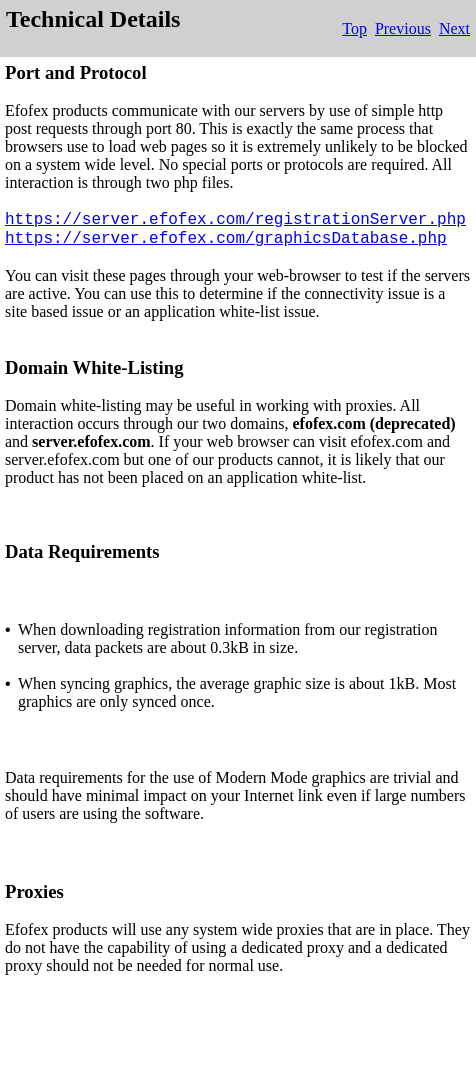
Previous (403, 28)
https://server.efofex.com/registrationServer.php (235, 220)
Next (454, 28)
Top (354, 28)
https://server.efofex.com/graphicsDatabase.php (226, 239)
